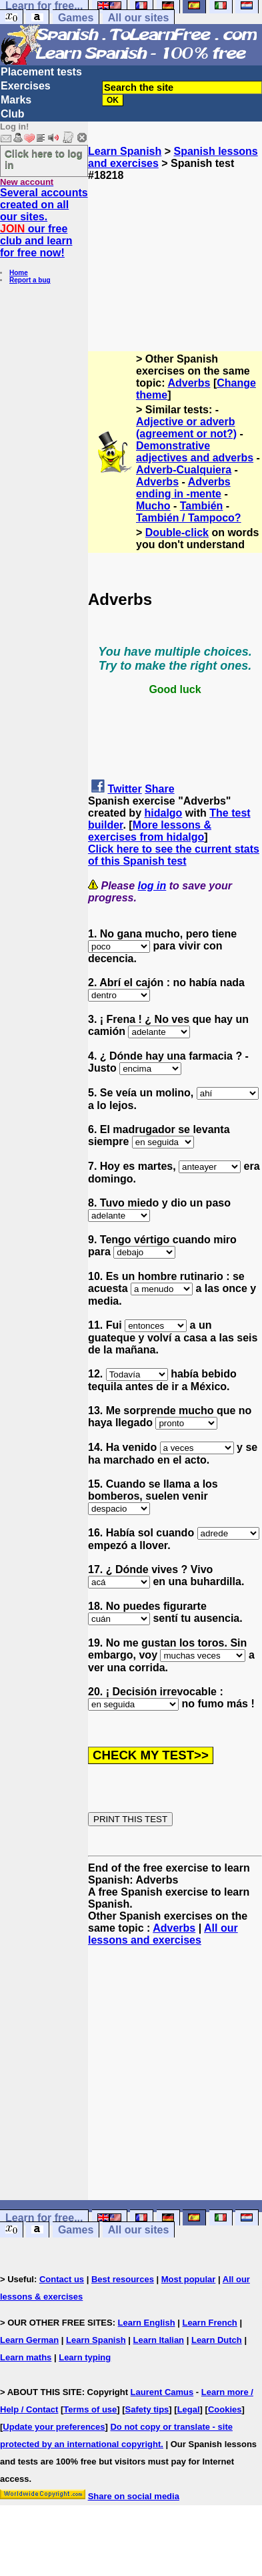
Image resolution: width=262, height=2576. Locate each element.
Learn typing (85, 2357)
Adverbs (188, 383)
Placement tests (41, 71)
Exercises (26, 85)
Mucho (153, 505)
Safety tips (147, 2409)
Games (75, 17)
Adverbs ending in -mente (183, 487)
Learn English (146, 2323)
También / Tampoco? (188, 517)
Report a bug (30, 280)
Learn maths (25, 2357)
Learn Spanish (124, 151)
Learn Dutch (216, 2340)
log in (152, 885)
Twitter (124, 789)
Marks (16, 99)
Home (18, 272)
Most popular (188, 2279)
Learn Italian (158, 2340)
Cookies (225, 2409)
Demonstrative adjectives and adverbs (194, 451)
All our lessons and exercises (163, 1934)
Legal (188, 2409)
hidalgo (163, 813)
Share (159, 789)
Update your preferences (54, 2427)
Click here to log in (44, 159)
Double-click (177, 532)
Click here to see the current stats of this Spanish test (173, 855)
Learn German (29, 2340)
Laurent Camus (162, 2392)
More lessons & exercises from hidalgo (149, 831)
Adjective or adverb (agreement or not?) (186, 427)
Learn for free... (44, 2217)
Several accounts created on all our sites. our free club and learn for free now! (44, 222)
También (201, 505)
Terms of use (90, 2409)
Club (13, 114)
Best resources (122, 2279)
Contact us (61, 2279)
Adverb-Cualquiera (183, 469)
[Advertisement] (175, 248)
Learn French (209, 2323)
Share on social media (133, 2496)
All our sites (138, 17)
